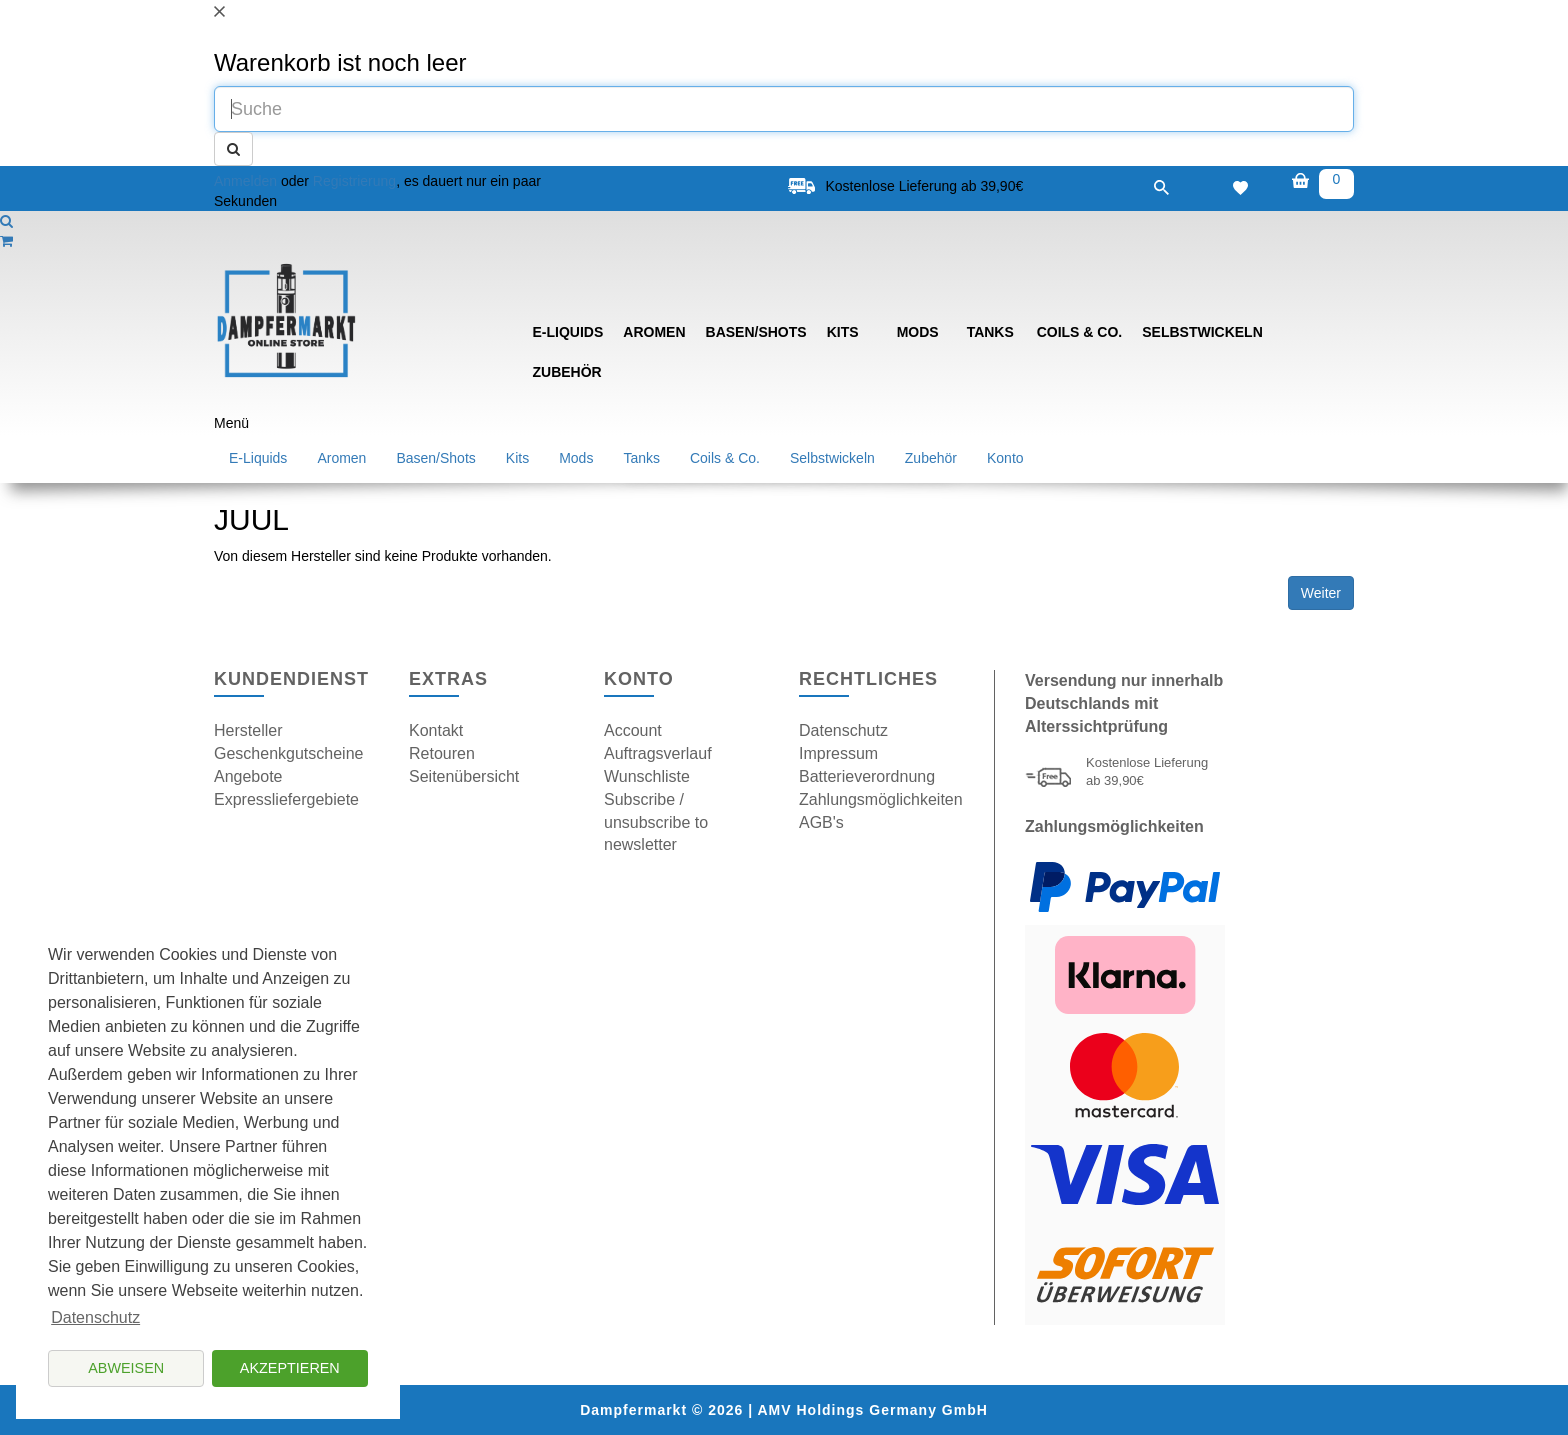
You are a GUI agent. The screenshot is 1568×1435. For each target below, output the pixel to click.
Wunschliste (647, 776)
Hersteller (248, 730)
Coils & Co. (1080, 332)
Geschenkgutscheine (288, 753)
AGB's (821, 822)
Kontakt (436, 730)
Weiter (1321, 593)
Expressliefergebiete (286, 799)
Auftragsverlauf (658, 753)
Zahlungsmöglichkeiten (881, 799)
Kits (843, 332)
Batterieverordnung (867, 776)
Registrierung (354, 181)
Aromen (654, 332)
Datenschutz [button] (95, 1317)
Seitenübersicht (464, 776)
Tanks (990, 332)
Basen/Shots (756, 332)
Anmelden (245, 181)
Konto (1005, 458)
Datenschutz (843, 730)
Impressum (838, 753)
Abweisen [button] (126, 1368)
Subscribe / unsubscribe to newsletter (656, 822)
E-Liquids (568, 332)
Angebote (248, 776)
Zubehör (567, 372)
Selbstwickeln (1202, 332)
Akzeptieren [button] (290, 1368)
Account (633, 730)
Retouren (442, 753)
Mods (918, 332)
